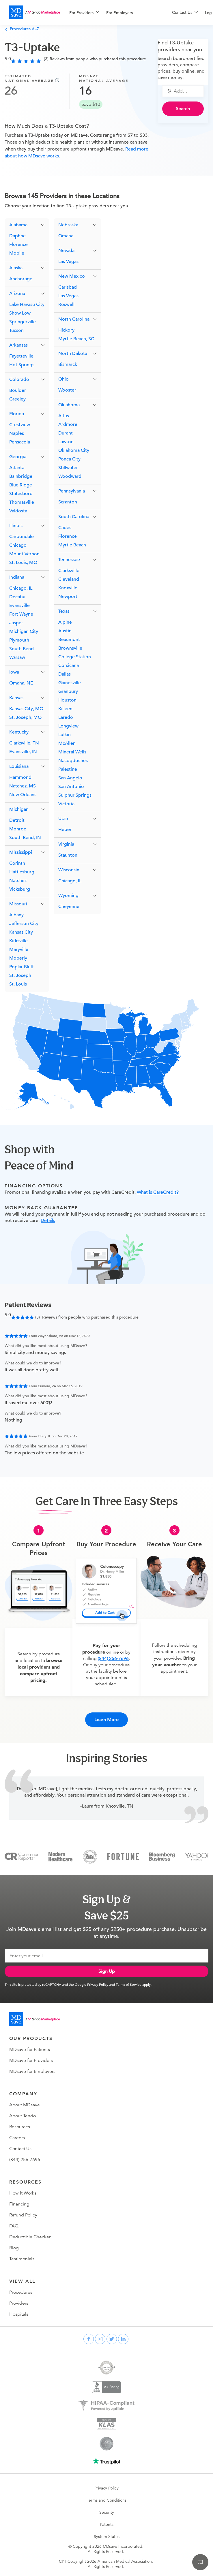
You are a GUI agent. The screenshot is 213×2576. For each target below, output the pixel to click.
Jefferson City (23, 923)
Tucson (16, 330)
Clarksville (68, 571)
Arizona (17, 293)
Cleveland (68, 579)
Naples (16, 433)
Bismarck (67, 364)
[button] (27, 225)
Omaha (65, 236)
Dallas (64, 674)
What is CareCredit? (158, 1192)
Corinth (17, 863)
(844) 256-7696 (113, 1658)
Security (106, 2512)
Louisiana (19, 766)
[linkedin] (123, 2339)
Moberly (18, 958)
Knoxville (67, 588)
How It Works (22, 2193)
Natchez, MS (22, 786)
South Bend (21, 649)
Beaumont (69, 639)
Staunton (67, 855)
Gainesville (69, 683)
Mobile (16, 253)
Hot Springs (21, 365)
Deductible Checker (30, 2237)
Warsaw (17, 657)
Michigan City (23, 631)
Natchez (18, 880)
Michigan (19, 809)
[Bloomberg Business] (162, 1856)
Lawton (66, 442)
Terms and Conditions (106, 2500)
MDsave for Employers (32, 2071)
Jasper (16, 623)
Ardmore (67, 424)
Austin (65, 631)
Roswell (66, 304)
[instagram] (100, 2339)
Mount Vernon (24, 554)
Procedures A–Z (22, 28)
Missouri (18, 904)
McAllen (67, 743)
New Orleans (22, 795)
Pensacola (19, 442)
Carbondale (21, 536)
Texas (64, 611)
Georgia (17, 457)
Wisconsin (68, 870)
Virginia (66, 844)
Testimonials (21, 2259)
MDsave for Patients (29, 2049)
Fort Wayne (21, 614)
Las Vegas (68, 261)
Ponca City (69, 459)
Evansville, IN (23, 752)
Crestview (19, 425)
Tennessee (69, 560)
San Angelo (70, 778)
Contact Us (20, 2149)
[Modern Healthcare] (60, 1856)
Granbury (68, 691)
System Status (106, 2536)
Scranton (67, 502)
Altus (63, 416)
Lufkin (64, 735)
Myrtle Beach (72, 545)
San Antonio (71, 786)
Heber (65, 829)
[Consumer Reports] (21, 1856)
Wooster (67, 390)
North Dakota (72, 353)
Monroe (17, 829)
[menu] (111, 12)
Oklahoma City (73, 450)
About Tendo (22, 2116)
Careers (17, 2138)
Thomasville (21, 502)
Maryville (18, 949)
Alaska (16, 268)
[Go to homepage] (34, 2019)
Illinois (16, 526)
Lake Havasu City (26, 304)
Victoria (66, 804)
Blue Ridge (20, 485)
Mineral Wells (72, 752)
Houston (67, 700)
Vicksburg (19, 889)
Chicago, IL (20, 588)
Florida (16, 414)
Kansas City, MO (26, 709)
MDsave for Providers (31, 2060)
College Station (74, 657)
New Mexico (71, 276)
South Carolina (73, 517)
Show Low (20, 313)
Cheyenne (68, 906)
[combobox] (186, 91)
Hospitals (18, 2314)
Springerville (22, 322)
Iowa (14, 672)
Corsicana (68, 665)
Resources (19, 2127)
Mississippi (20, 852)
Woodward (69, 476)
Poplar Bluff (21, 967)
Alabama (18, 225)
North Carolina (73, 319)
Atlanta (16, 468)
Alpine (65, 622)
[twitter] (111, 2339)
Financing (19, 2204)
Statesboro (21, 494)
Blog (14, 2248)
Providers (18, 2303)
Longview (68, 726)
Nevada (66, 250)
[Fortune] (123, 1856)
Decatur (17, 597)
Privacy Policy (97, 1984)
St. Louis (18, 984)
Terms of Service (128, 1984)
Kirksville (18, 941)
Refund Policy (23, 2215)
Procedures (20, 2292)
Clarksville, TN (24, 743)
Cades (64, 528)
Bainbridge (20, 476)
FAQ (13, 2226)
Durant (65, 433)
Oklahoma (69, 405)
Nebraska (68, 225)
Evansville (19, 605)
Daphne (17, 236)
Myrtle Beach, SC (76, 339)
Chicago (18, 545)
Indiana (16, 577)
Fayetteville (21, 356)
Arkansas (18, 345)
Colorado (19, 379)
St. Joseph (20, 975)
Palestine (67, 769)
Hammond (20, 777)
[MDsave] (34, 12)
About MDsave (24, 2105)
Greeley (17, 399)
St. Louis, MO (23, 562)
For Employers (119, 12)
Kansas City (21, 932)
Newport (67, 596)
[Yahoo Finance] (196, 1856)
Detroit (17, 820)
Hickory (66, 330)
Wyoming (68, 895)
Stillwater (68, 468)
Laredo (65, 717)
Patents (106, 2524)
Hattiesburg (21, 872)
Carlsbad (67, 287)
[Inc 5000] (90, 1856)
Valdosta (18, 511)
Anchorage (20, 279)
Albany (16, 915)
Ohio (63, 379)
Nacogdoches (73, 761)
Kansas (16, 698)
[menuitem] (84, 12)
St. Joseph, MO (25, 717)
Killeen (65, 709)
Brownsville (70, 648)
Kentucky (19, 732)
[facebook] (88, 2339)
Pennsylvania (71, 491)
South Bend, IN (25, 838)
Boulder (17, 390)
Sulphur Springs (74, 795)
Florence (18, 244)
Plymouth (19, 640)
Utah (63, 818)
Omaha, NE (21, 683)
